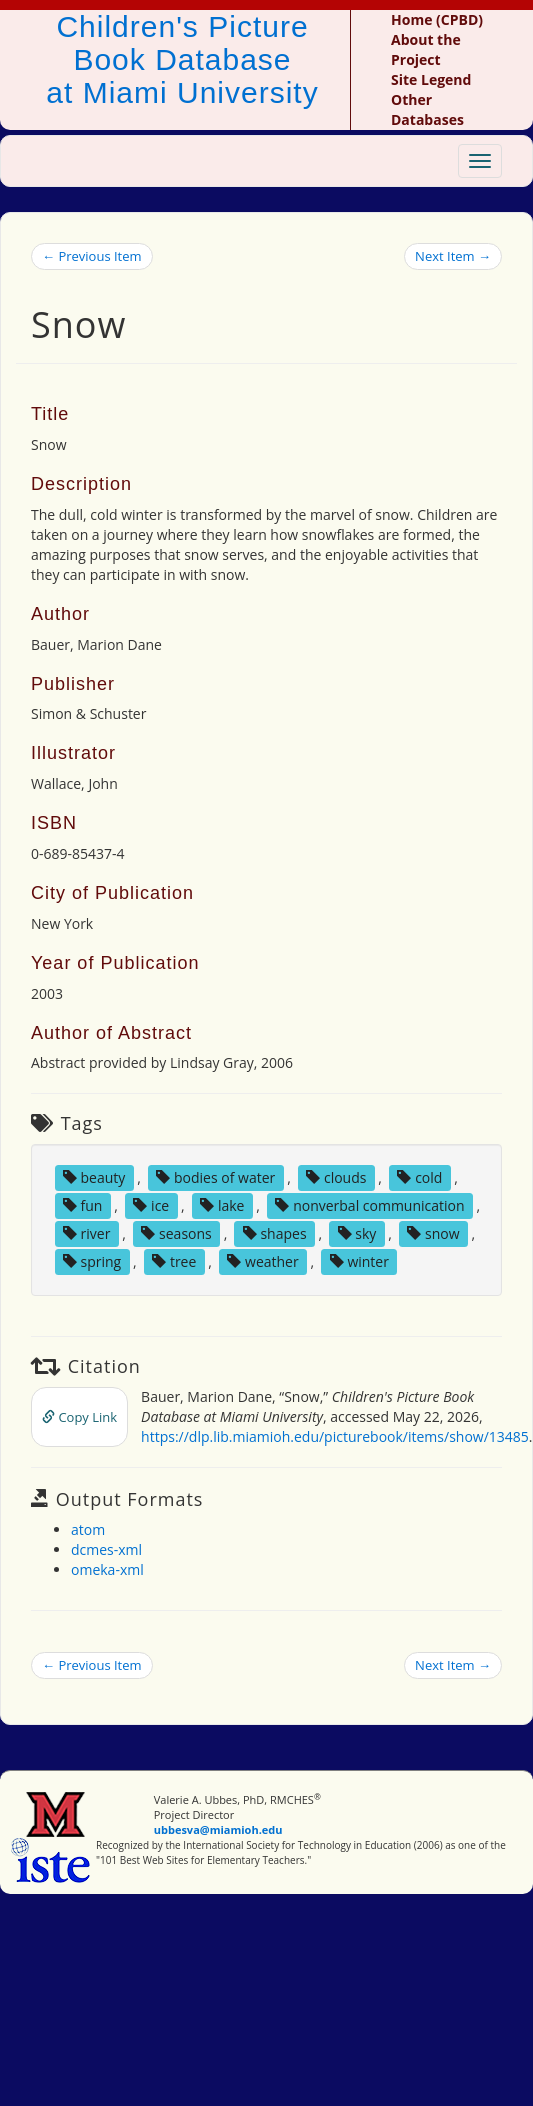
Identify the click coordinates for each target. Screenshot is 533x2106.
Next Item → (453, 256)
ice (151, 1205)
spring (92, 1261)
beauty (94, 1177)
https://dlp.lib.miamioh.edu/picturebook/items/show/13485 (335, 1436)
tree (174, 1261)
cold (419, 1177)
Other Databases (427, 109)
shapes (275, 1233)
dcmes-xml (106, 1549)
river (86, 1233)
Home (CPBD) (437, 19)
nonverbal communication (369, 1205)
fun (83, 1205)
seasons (176, 1233)
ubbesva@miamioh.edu (218, 1829)
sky (357, 1233)
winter (359, 1261)
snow (433, 1233)
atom (88, 1529)
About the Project (426, 49)
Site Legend (431, 79)
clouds (336, 1177)
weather (262, 1261)
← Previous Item (92, 256)
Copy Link (79, 1417)
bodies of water (215, 1177)
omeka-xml (107, 1569)
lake (222, 1205)
